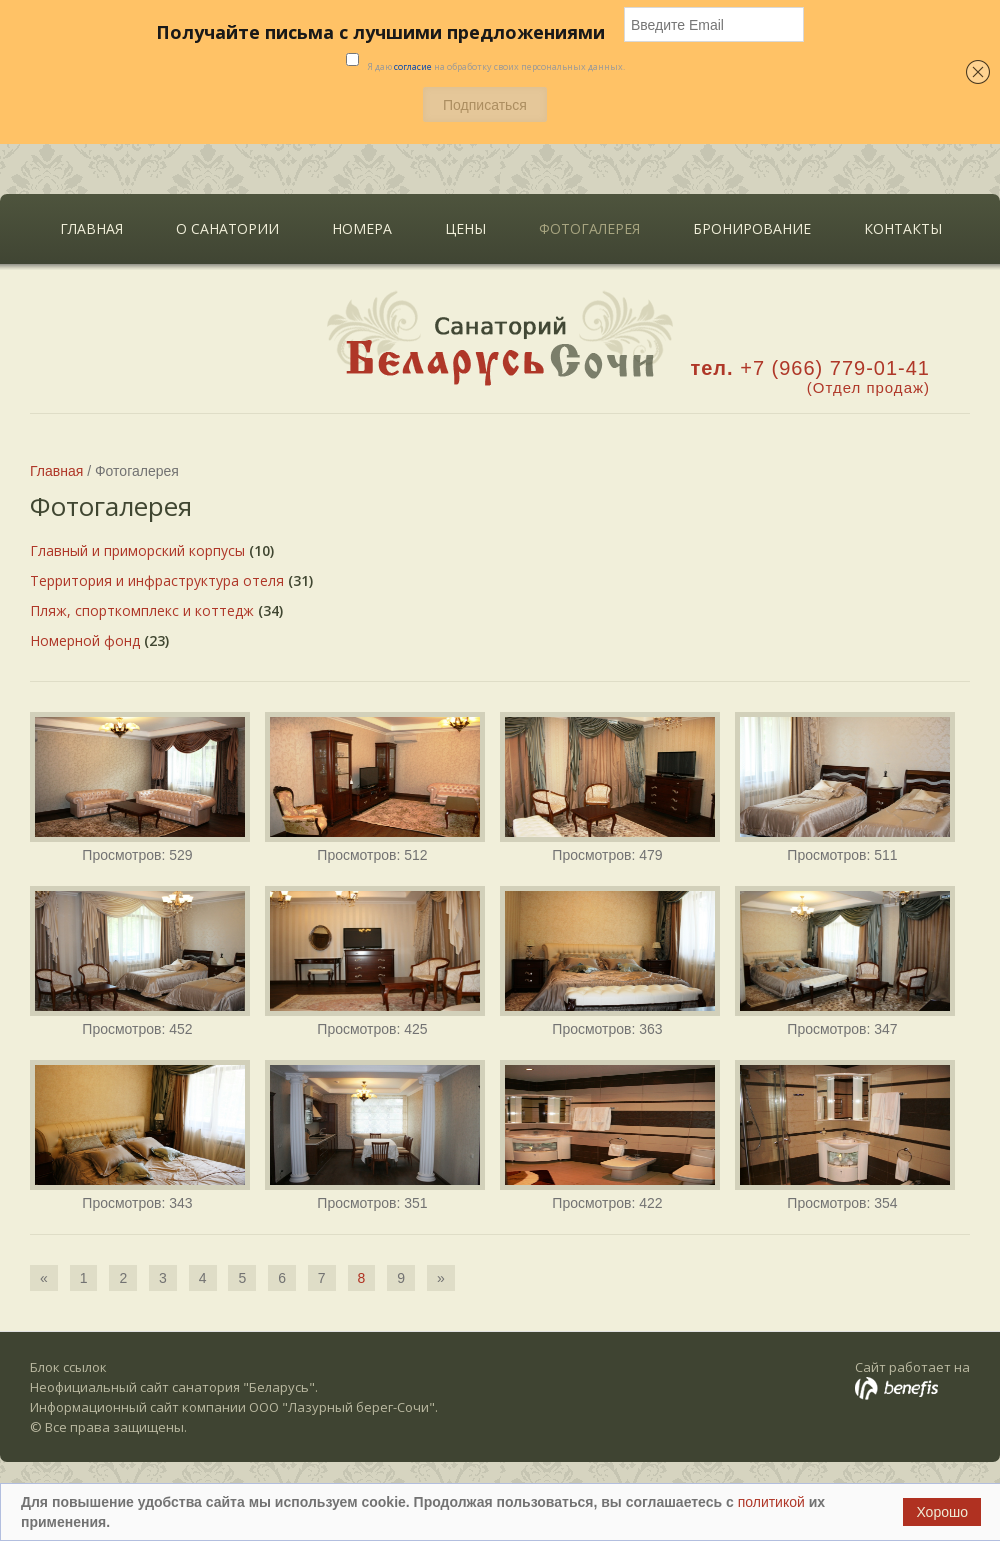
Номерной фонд (85, 640)
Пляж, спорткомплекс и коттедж (142, 610)
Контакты (903, 228)
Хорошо (942, 1512)
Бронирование (752, 228)
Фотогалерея (589, 228)
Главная (91, 228)
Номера (362, 228)
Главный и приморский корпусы (137, 550)
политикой (773, 1502)
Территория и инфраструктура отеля (157, 580)
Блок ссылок (68, 1367)
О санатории (222, 224)
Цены (465, 228)
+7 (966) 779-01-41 (835, 368)
